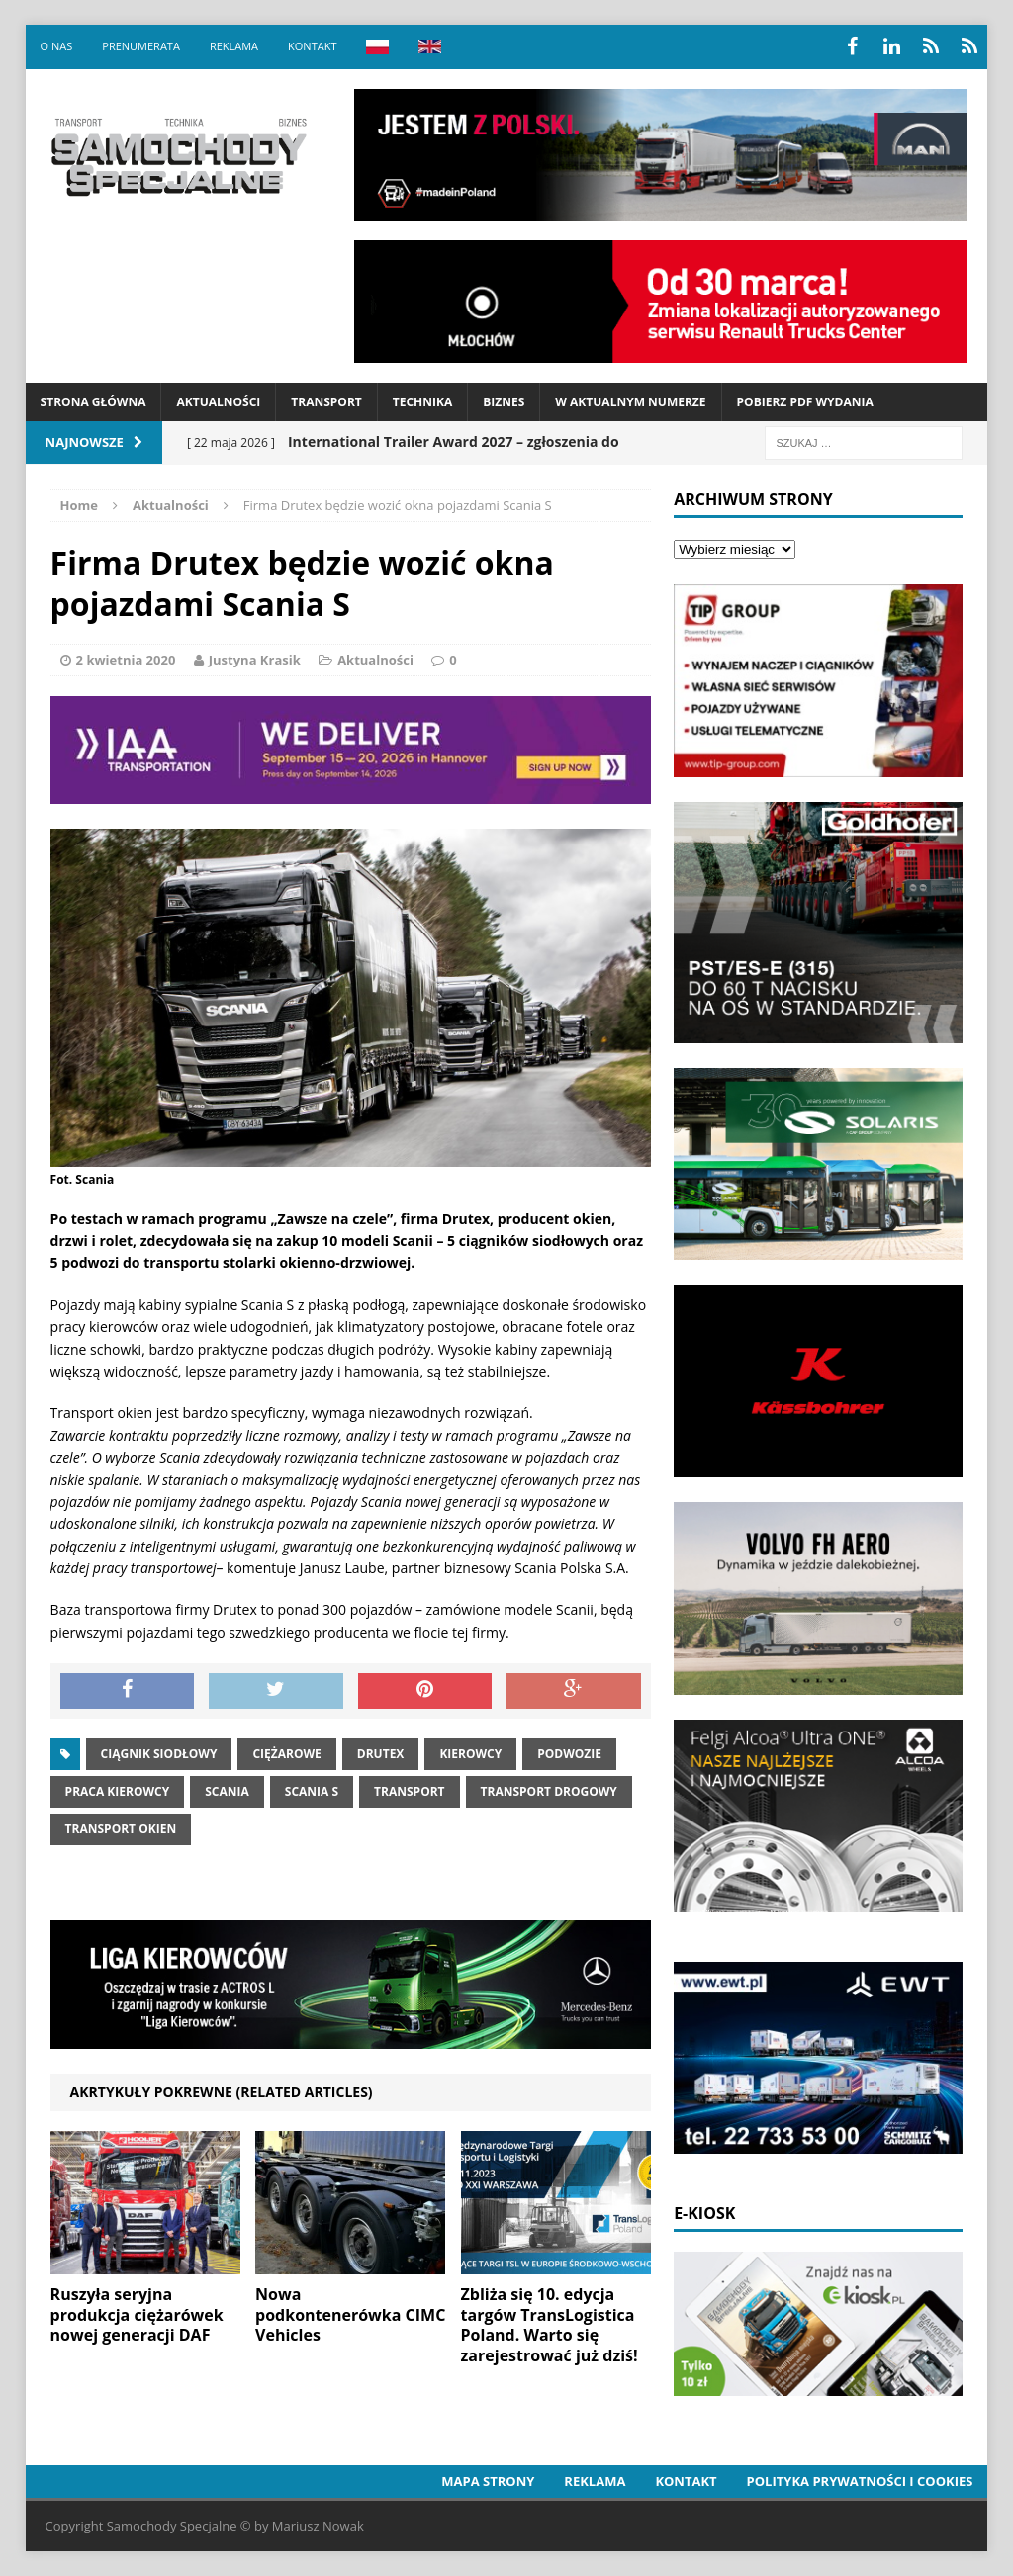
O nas (57, 46)
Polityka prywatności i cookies (860, 2481)
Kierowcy (470, 1753)
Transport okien (121, 1829)
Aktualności (218, 402)
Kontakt (312, 46)
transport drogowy (549, 1791)
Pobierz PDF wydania (805, 402)
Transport (326, 402)
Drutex (381, 1753)
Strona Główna (93, 402)
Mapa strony (487, 2481)
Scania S (311, 1791)
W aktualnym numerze (630, 402)
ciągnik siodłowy (159, 1753)
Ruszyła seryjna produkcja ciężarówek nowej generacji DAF (137, 2315)
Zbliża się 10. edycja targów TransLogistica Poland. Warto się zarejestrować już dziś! (549, 2324)
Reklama (234, 46)
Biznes (503, 402)
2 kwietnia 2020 (126, 659)
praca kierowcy (117, 1791)
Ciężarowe (286, 1753)
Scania (227, 1791)
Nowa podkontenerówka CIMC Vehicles (350, 2315)
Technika (422, 402)
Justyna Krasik (255, 659)
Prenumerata (141, 46)
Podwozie (569, 1753)
